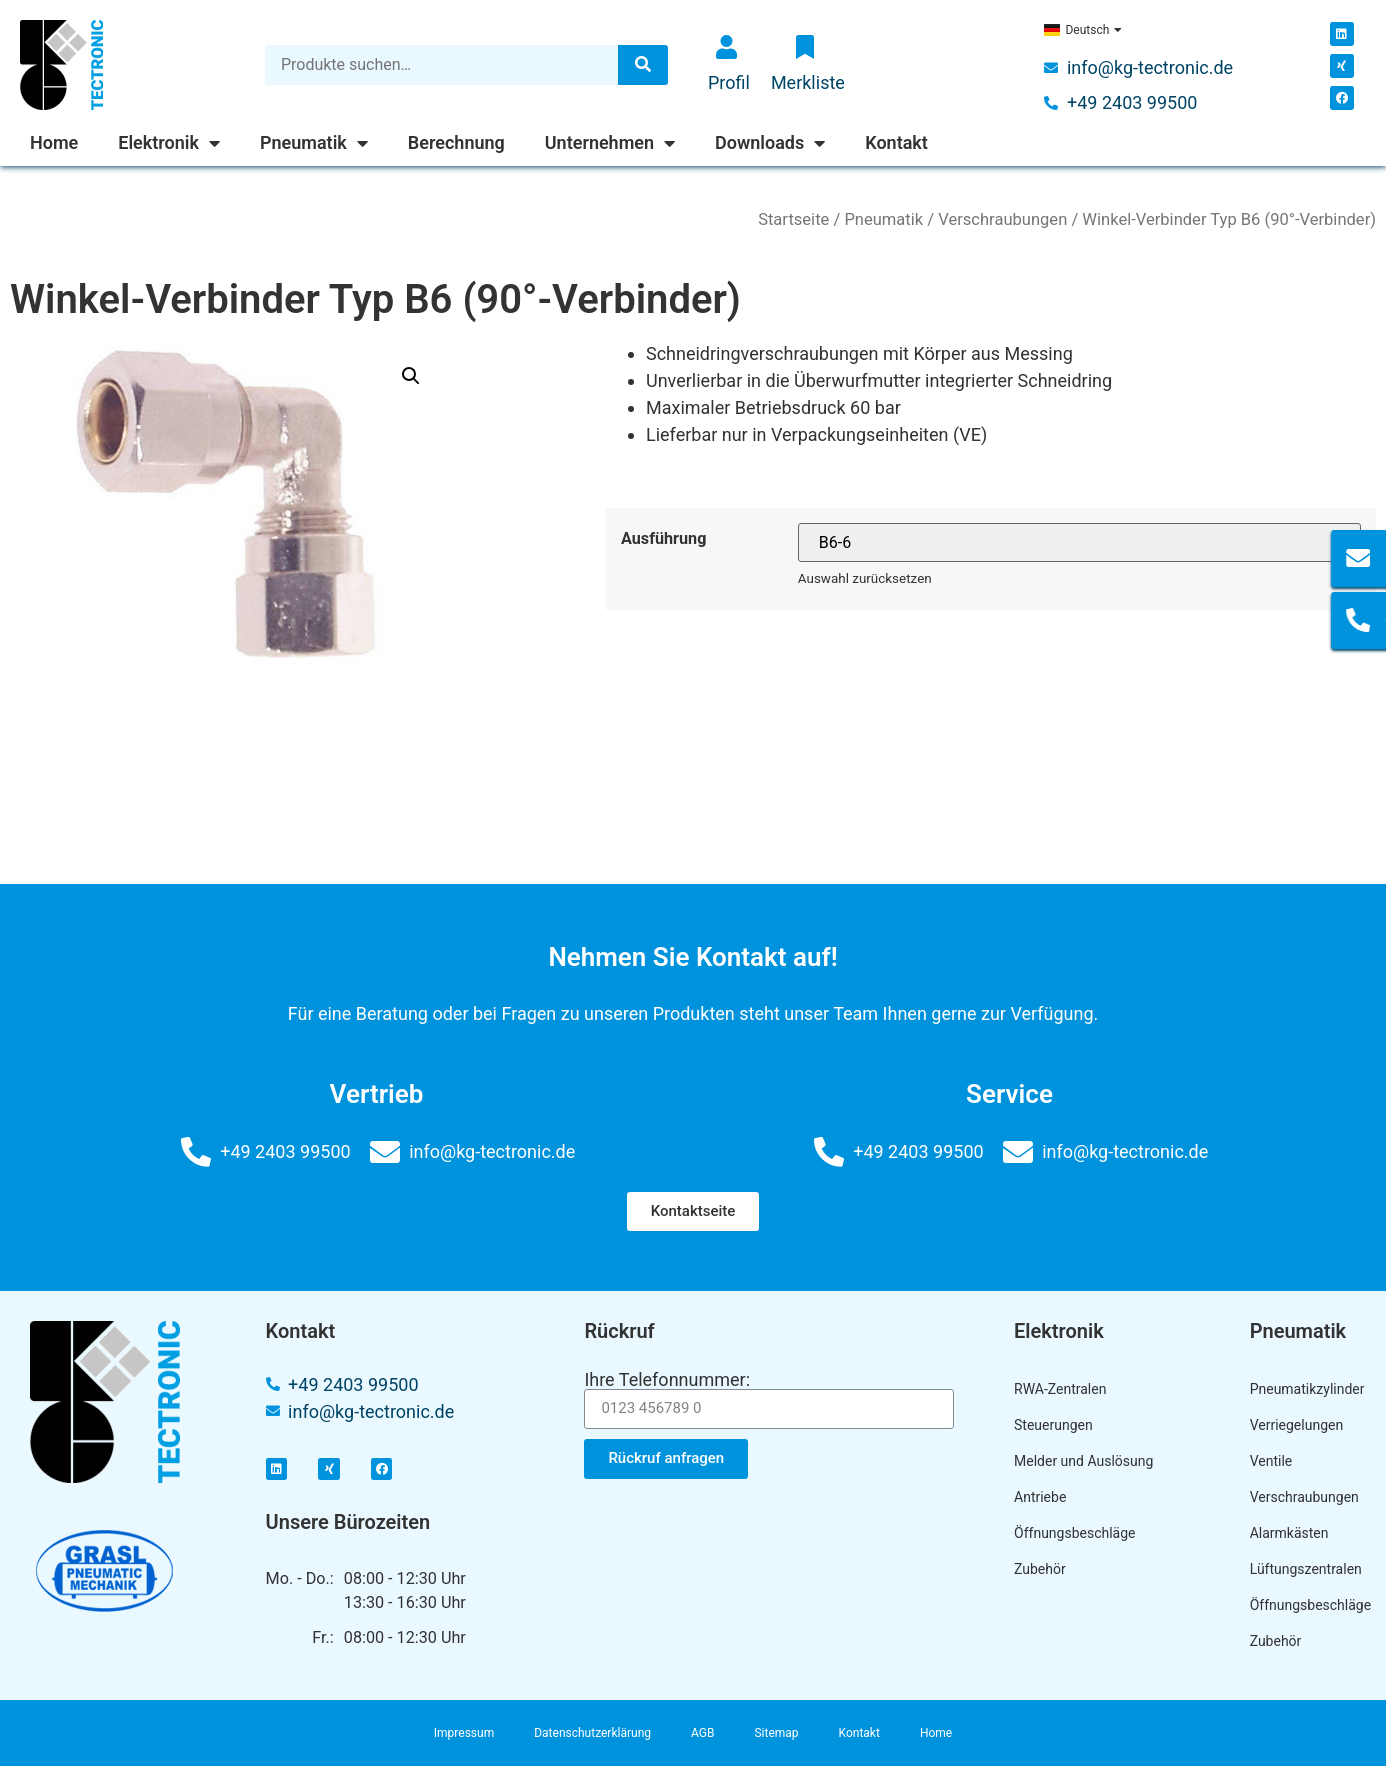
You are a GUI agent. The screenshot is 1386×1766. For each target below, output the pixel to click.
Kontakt (896, 142)
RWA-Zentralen (1060, 1389)
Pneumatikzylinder (1303, 1389)
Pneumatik (314, 143)
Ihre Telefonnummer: (667, 1380)
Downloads (770, 143)
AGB (702, 1733)
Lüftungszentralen (1303, 1569)
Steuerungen (1053, 1425)
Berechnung (456, 142)
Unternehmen (610, 143)
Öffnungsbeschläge (1075, 1533)
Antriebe (1040, 1497)
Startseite (793, 219)
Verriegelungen (1297, 1425)
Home (54, 142)
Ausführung (663, 539)
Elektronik (169, 143)
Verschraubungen (1002, 219)
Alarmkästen (1289, 1533)
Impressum (464, 1733)
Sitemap (776, 1733)
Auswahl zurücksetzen (865, 578)
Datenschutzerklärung (592, 1733)
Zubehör (1040, 1569)
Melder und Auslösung (1083, 1461)
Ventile (1271, 1461)
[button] (693, 1211)
